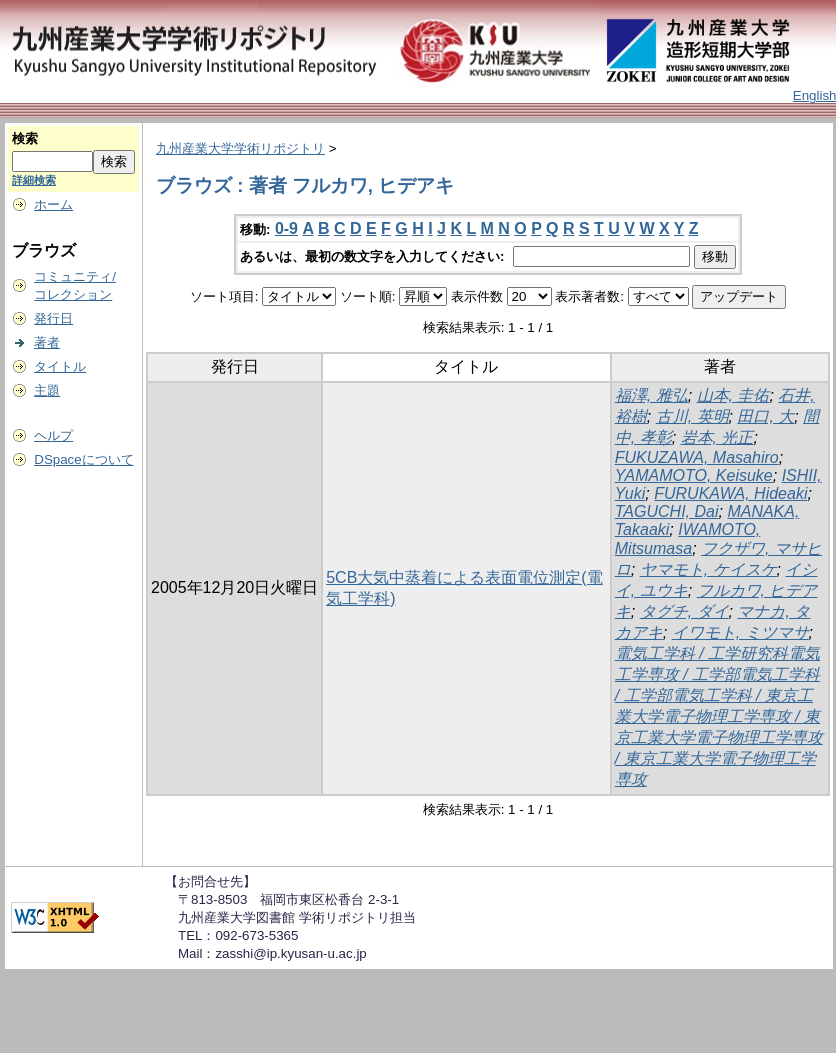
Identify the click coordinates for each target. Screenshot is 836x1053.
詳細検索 (34, 180)
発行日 (53, 318)
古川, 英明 (692, 416)
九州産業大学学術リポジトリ (240, 148)
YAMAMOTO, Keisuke (694, 475)
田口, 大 (765, 416)
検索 (25, 138)
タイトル (60, 366)
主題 (47, 390)
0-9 (286, 228)
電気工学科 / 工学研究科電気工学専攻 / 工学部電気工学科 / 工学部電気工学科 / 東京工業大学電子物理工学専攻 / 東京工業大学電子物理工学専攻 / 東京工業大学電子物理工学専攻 (719, 716)
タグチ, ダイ (684, 611)
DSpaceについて (83, 459)
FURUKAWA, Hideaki (730, 493)
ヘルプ (53, 435)
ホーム (53, 204)
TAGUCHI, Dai (667, 511)
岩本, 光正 (717, 437)
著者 (47, 342)
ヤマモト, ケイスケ (708, 569)
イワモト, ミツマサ (740, 632)
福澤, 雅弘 (651, 395)
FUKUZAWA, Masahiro (697, 457)
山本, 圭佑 (733, 395)
